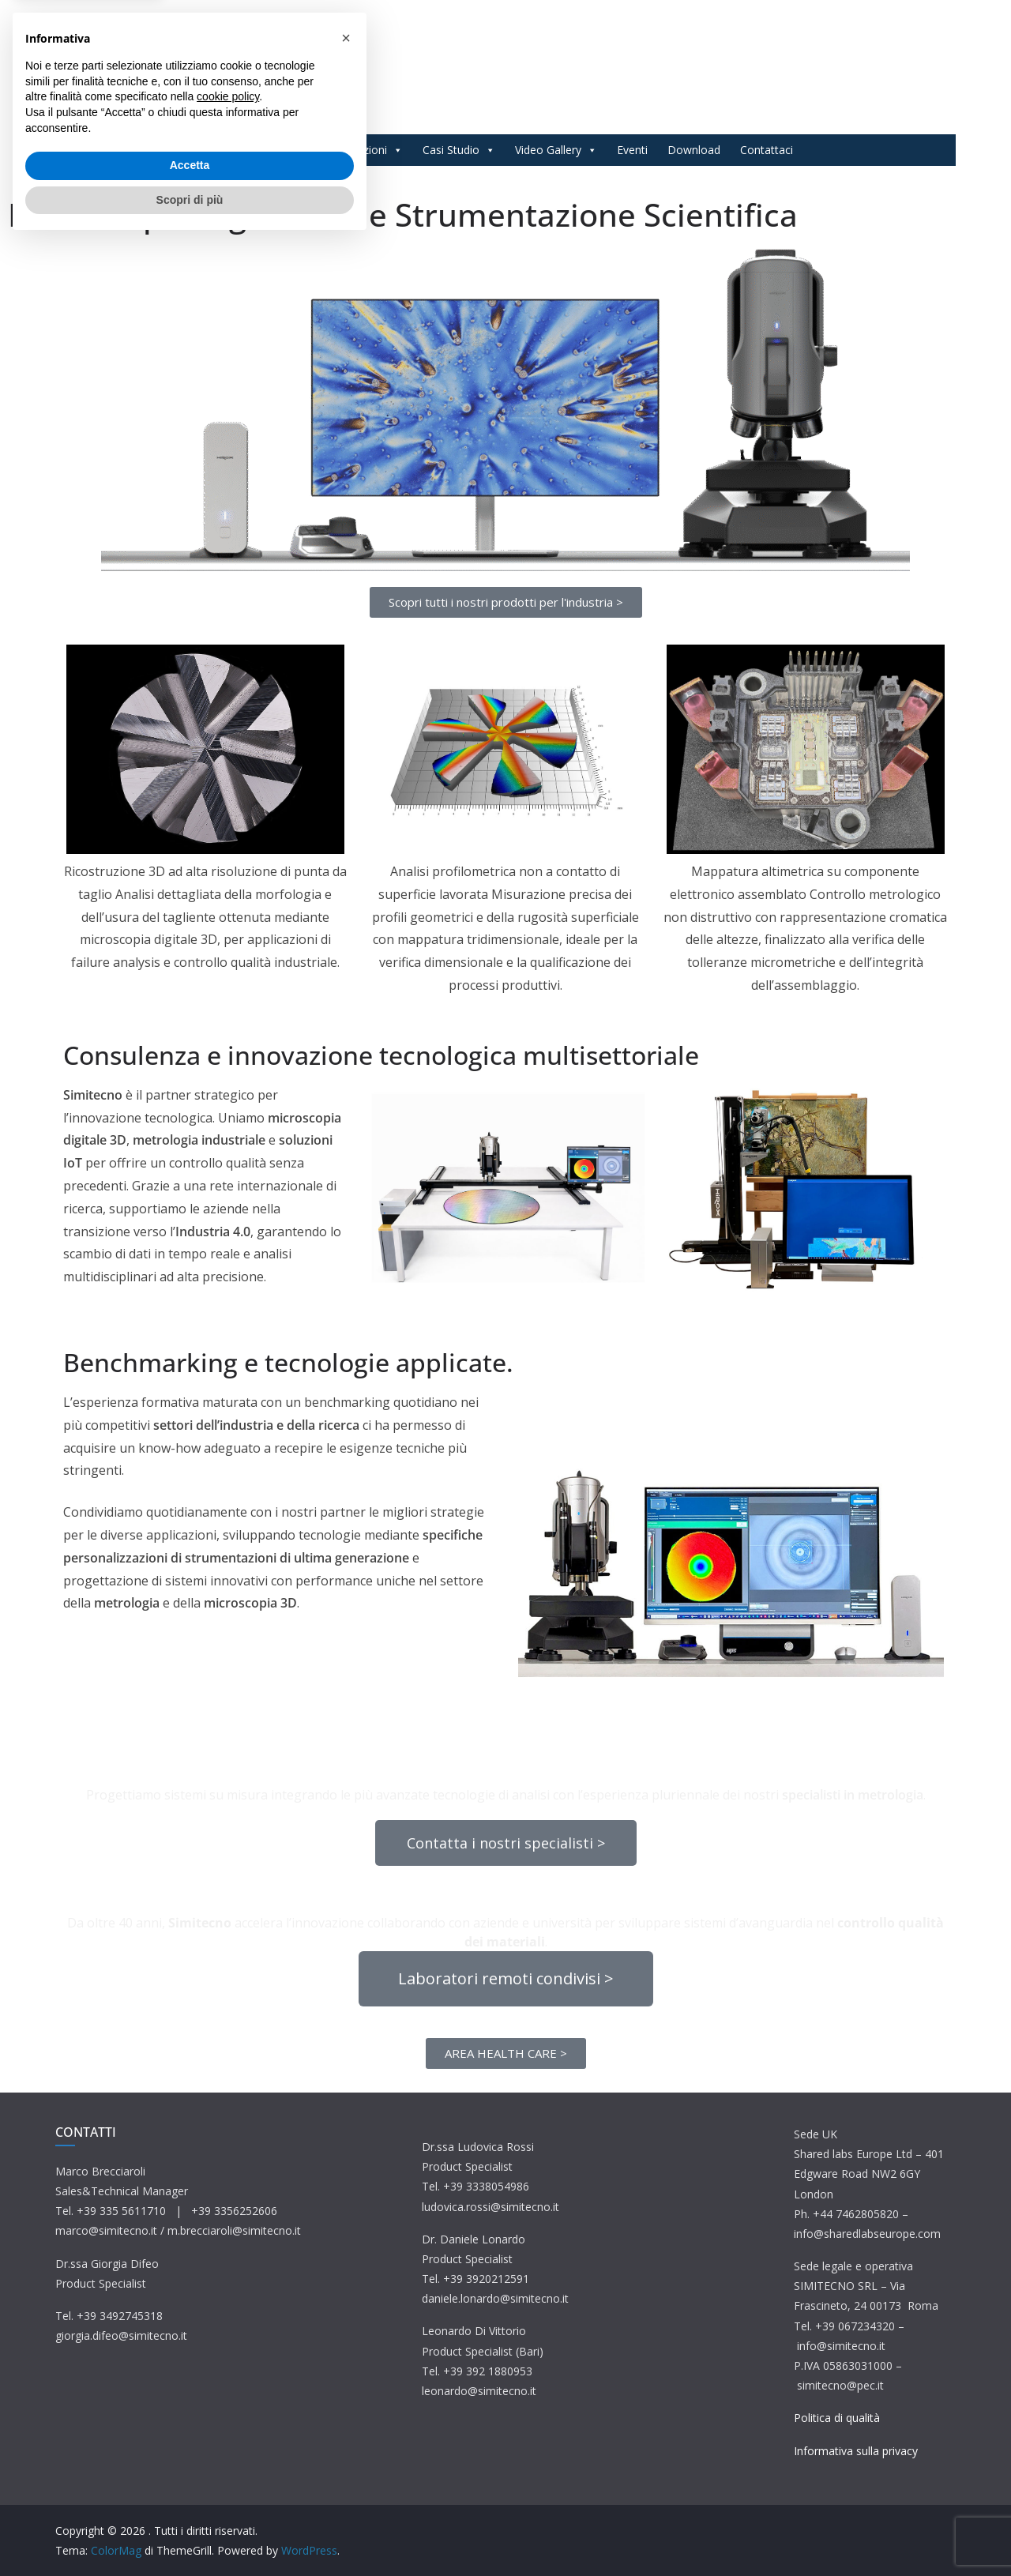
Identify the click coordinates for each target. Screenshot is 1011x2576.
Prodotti (278, 150)
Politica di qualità (837, 2417)
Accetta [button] (190, 2498)
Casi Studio (459, 150)
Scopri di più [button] (190, 2532)
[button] (346, 2371)
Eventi (632, 149)
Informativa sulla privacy (856, 2450)
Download (693, 149)
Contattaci (766, 149)
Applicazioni (365, 150)
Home (214, 149)
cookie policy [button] (228, 2430)
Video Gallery (556, 150)
